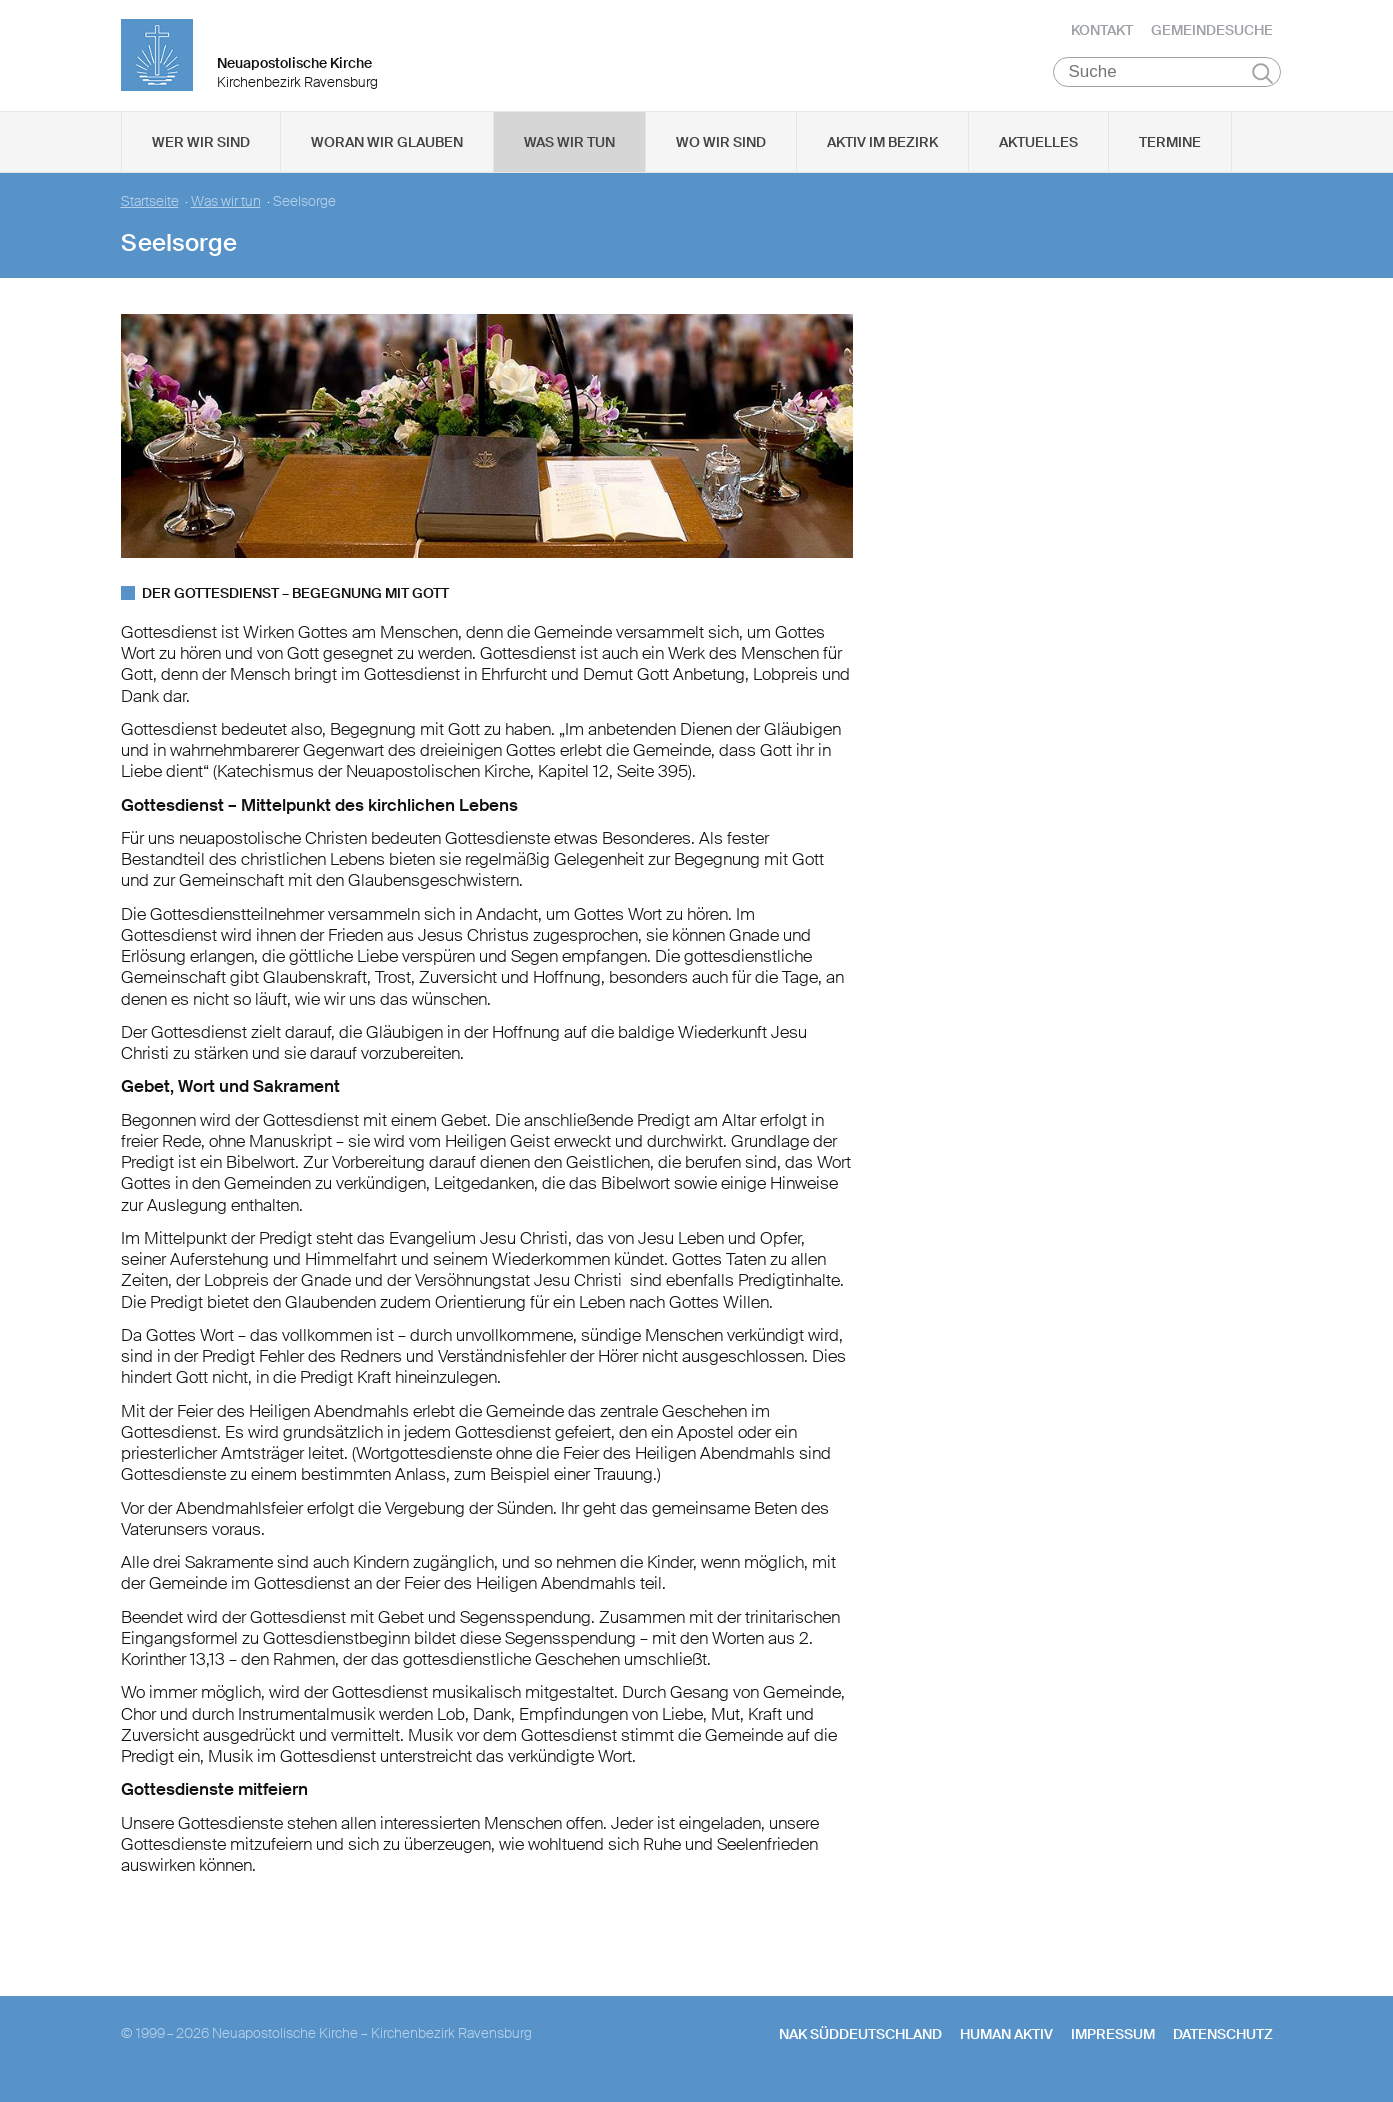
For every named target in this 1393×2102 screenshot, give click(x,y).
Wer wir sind (201, 151)
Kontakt (1102, 35)
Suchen (1262, 82)
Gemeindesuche (1212, 35)
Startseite (150, 210)
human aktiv (1006, 2043)
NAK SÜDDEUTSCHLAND (860, 2043)
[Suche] (1167, 81)
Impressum (1113, 2043)
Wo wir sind (721, 151)
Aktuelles (1038, 151)
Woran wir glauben (387, 151)
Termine (1170, 151)
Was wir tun (569, 151)
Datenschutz (1223, 2043)
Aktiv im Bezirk (882, 151)
